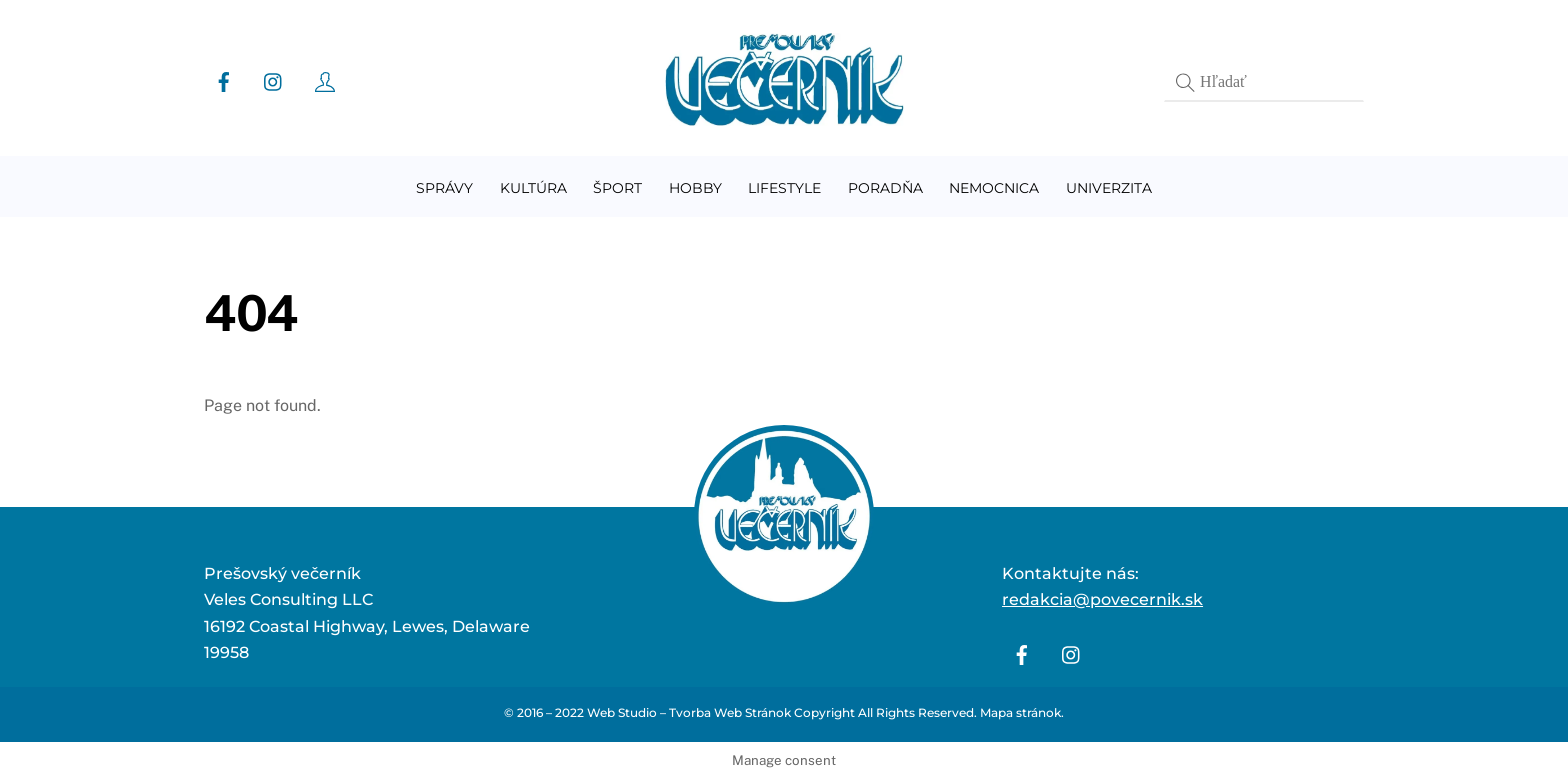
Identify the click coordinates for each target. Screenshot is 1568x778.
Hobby (695, 188)
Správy (444, 188)
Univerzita (1109, 188)
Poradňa (885, 188)
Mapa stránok (1020, 712)
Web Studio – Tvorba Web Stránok (689, 712)
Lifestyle (784, 188)
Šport (617, 188)
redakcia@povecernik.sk (1102, 599)
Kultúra (533, 188)
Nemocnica (994, 188)
